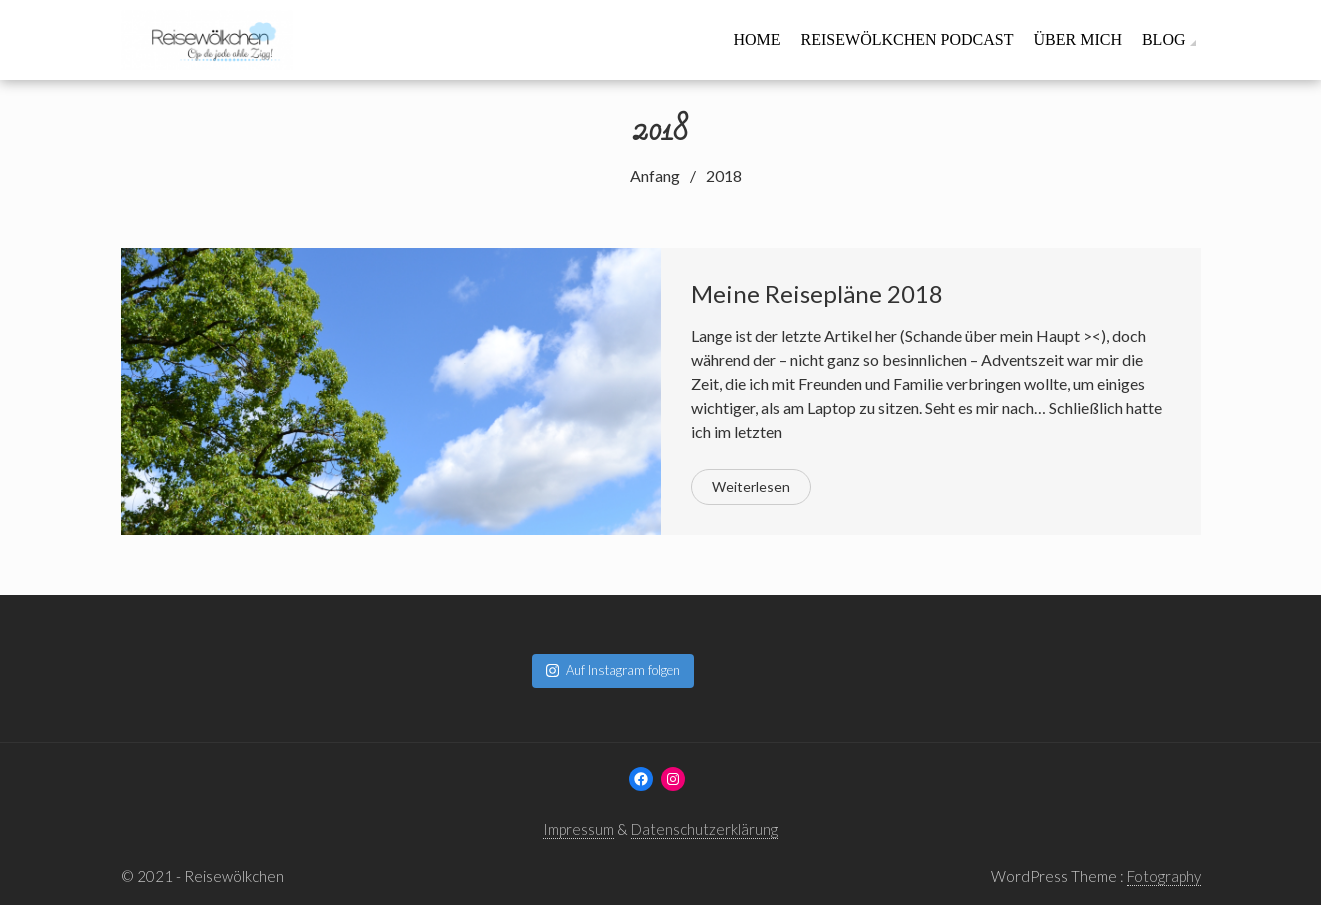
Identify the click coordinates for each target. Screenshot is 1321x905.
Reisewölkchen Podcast (907, 39)
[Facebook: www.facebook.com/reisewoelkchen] (641, 779)
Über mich (1077, 39)
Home (756, 39)
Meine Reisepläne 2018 (817, 293)
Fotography (1164, 876)
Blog (1164, 39)
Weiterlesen (751, 486)
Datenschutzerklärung (704, 829)
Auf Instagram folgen (613, 670)
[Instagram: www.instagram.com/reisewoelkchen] (673, 779)
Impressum (578, 829)
